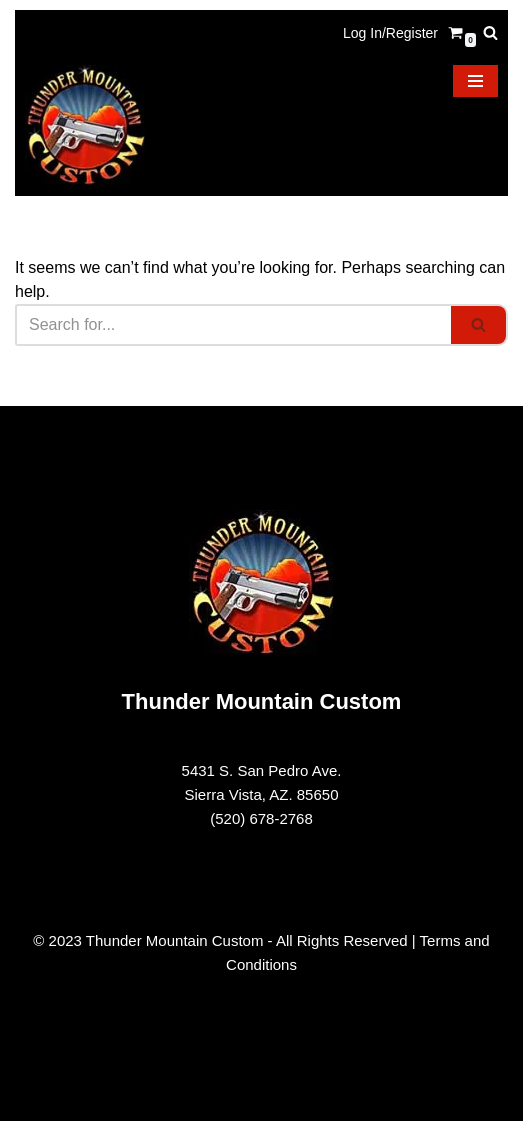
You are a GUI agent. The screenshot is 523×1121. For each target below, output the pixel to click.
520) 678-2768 (264, 818)
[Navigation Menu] (475, 81)
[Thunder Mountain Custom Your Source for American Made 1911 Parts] (85, 125)
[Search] (490, 32)
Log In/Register (390, 33)
